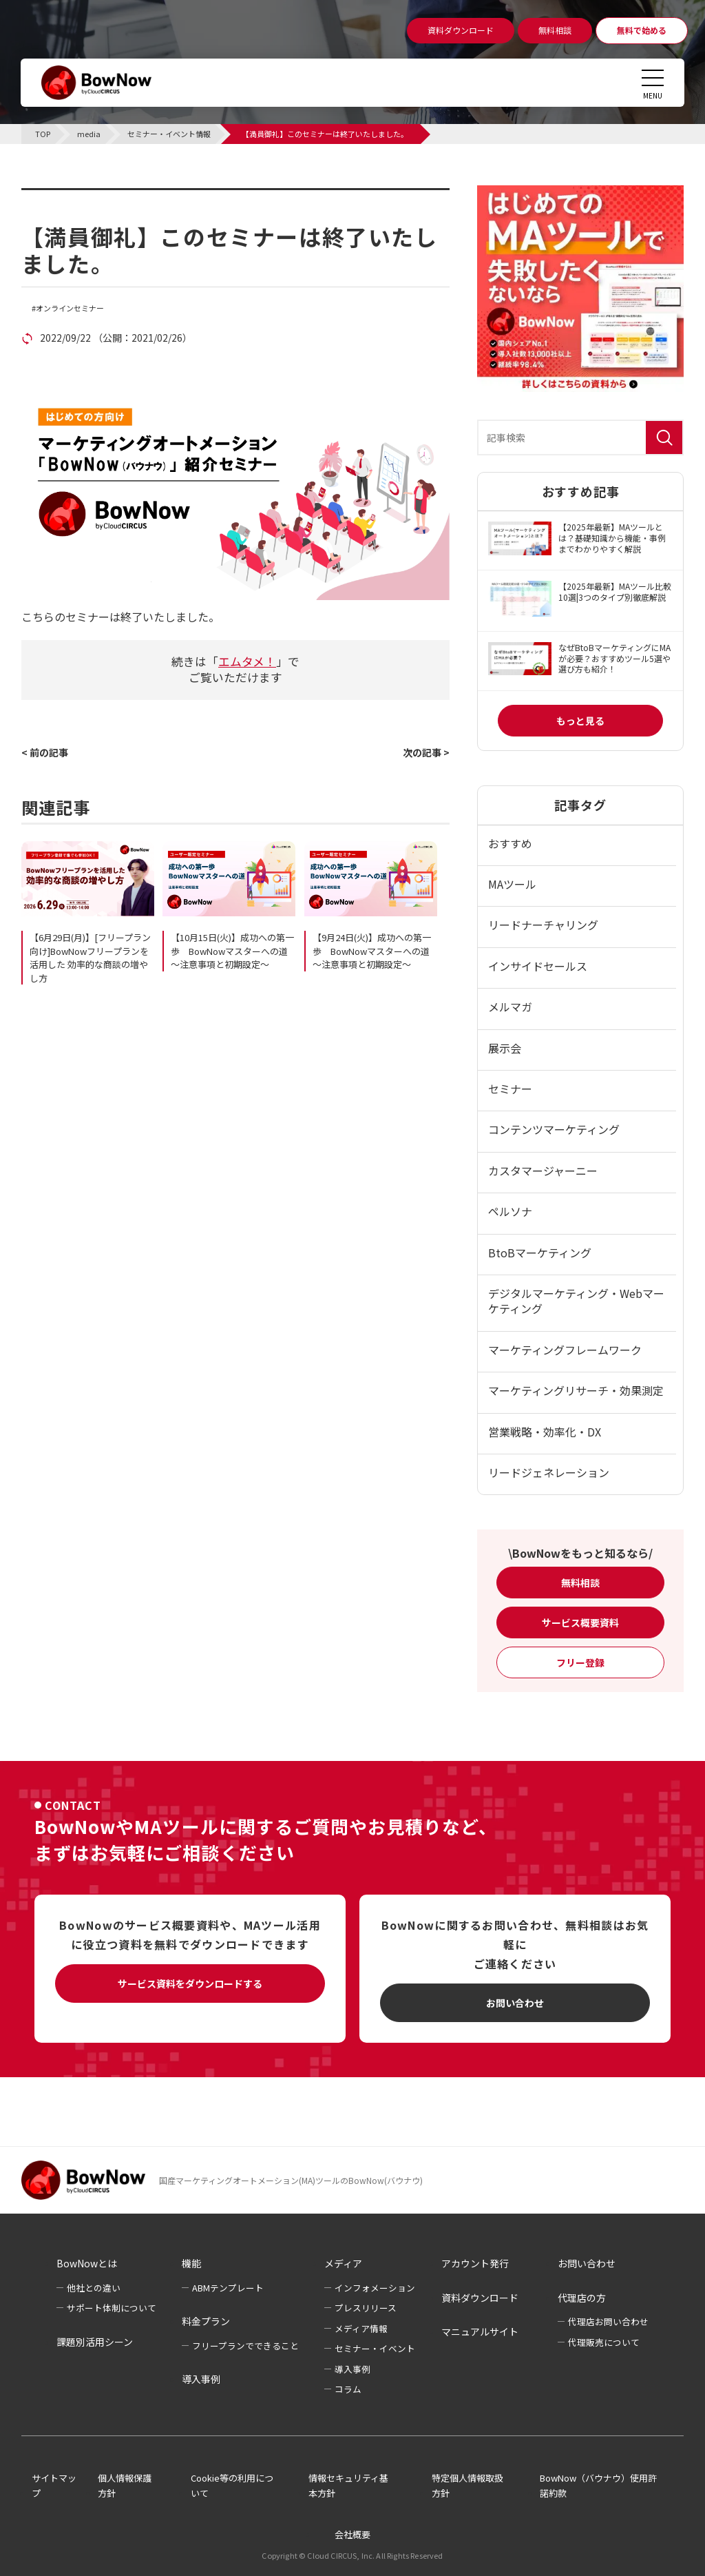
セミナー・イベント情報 (108, 196)
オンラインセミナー (70, 308)
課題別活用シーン (94, 2342)
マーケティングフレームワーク (565, 1349)
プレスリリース (366, 2307)
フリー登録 (580, 1662)
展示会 (504, 1048)
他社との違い (93, 2287)
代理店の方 (582, 2298)
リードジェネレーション (548, 1472)
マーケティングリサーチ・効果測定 (576, 1390)
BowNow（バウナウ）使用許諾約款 (598, 2485)
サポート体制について (111, 2307)
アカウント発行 (475, 2263)
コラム (348, 2388)
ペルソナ (510, 1211)
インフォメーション (375, 2287)
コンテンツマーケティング (554, 1129)
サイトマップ (54, 2485)
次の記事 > (426, 752)
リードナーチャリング (543, 924)
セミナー (510, 1088)
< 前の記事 (44, 752)
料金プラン (206, 2321)
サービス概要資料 (580, 1622)
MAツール (512, 884)
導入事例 (201, 2379)
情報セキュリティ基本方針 (348, 2485)
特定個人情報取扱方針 (467, 2485)
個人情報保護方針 (124, 2485)
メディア (343, 2263)
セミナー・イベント (375, 2348)
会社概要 (352, 2534)
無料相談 (580, 1582)
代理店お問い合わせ (608, 2321)
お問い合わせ (515, 2003)
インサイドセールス (537, 966)
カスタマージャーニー (543, 1170)
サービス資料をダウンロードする (190, 1983)
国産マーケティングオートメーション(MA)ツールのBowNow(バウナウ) (291, 2180)
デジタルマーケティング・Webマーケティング (576, 1301)
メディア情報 (361, 2328)
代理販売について (604, 2342)
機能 (191, 2263)
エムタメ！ (247, 661)
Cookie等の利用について (232, 2485)
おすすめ (510, 843)
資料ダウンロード (479, 2298)
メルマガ (510, 1006)
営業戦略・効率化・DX (544, 1431)
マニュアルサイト (479, 2331)
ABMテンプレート (228, 2287)
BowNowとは (86, 2263)
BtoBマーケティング (539, 1252)
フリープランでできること (245, 2345)
